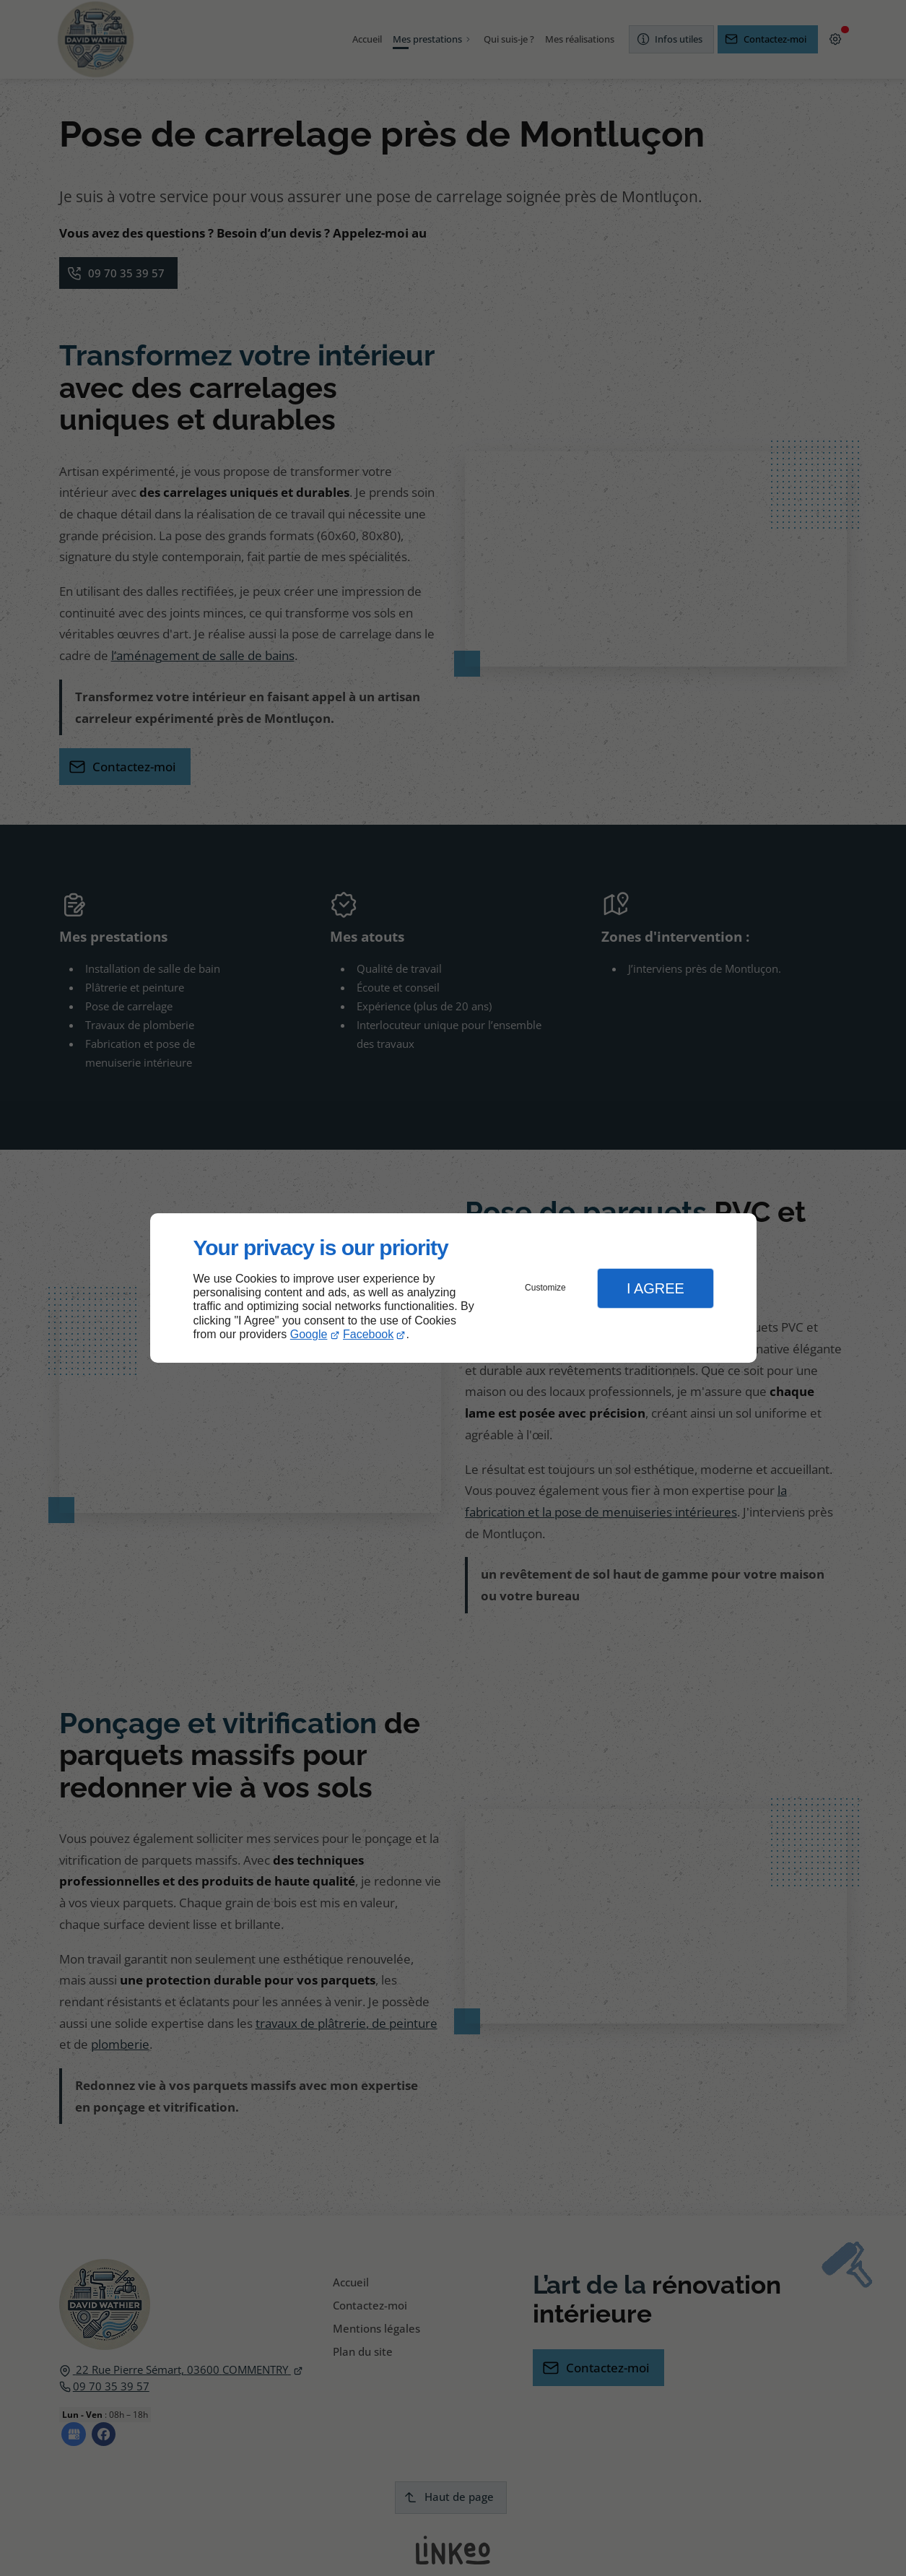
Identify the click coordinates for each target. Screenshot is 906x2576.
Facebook (368, 1334)
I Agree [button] (655, 1288)
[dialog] (453, 1288)
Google (309, 1334)
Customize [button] (545, 1288)
